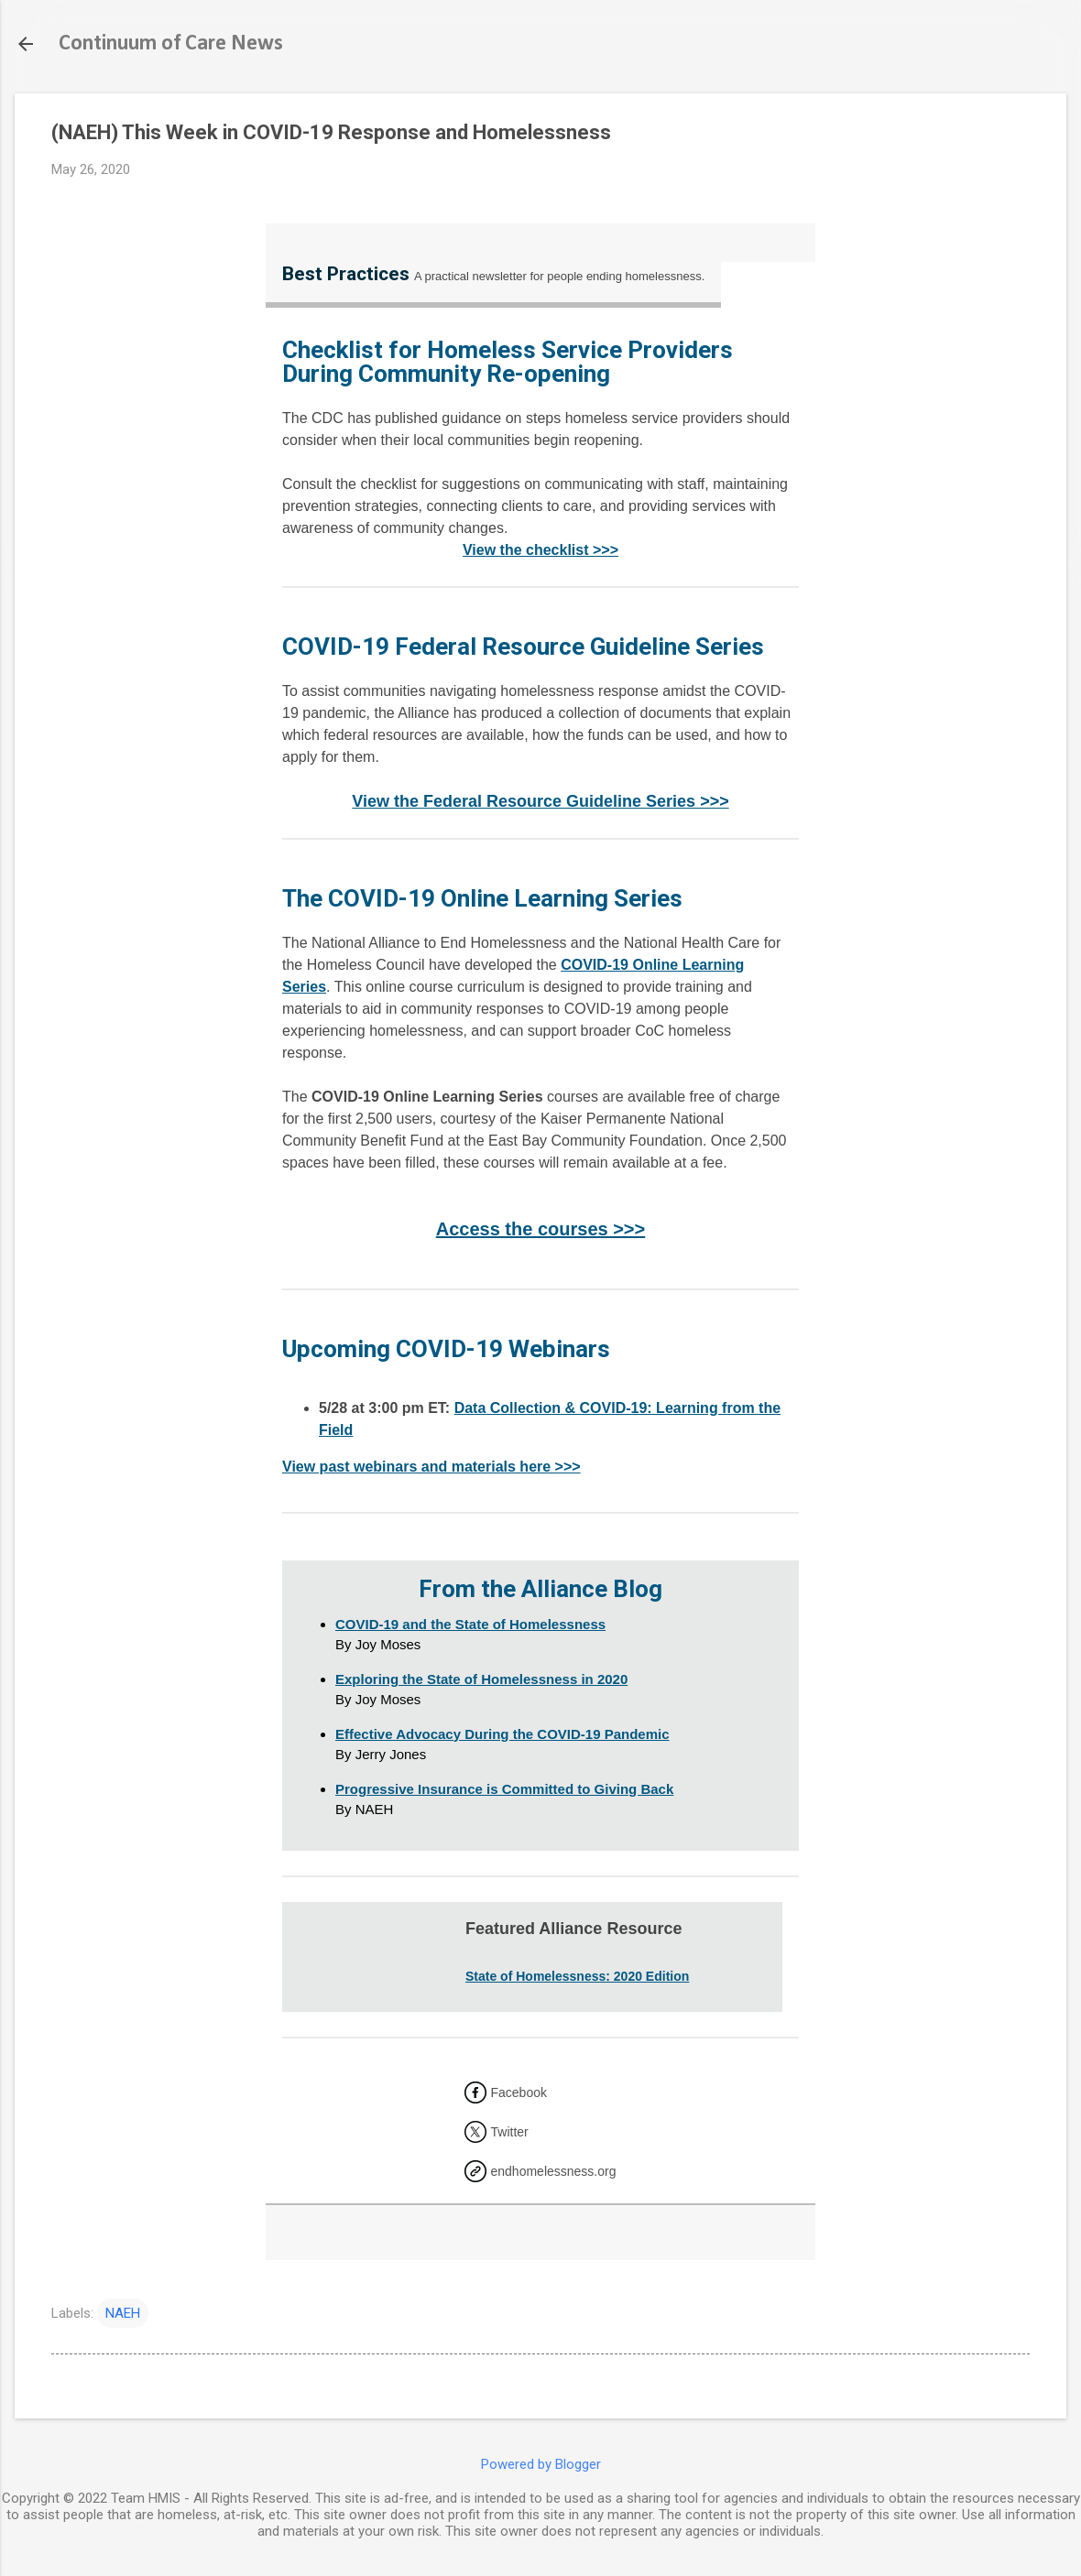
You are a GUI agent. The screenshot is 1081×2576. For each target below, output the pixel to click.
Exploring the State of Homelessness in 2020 (481, 1679)
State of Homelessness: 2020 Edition (577, 1976)
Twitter (510, 2132)
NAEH (122, 2313)
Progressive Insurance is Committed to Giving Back (504, 1789)
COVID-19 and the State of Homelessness (470, 1624)
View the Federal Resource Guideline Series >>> (540, 801)
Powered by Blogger (541, 2464)
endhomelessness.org (554, 2171)
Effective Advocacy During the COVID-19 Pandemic (502, 1734)
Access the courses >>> (540, 1229)
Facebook (519, 2092)
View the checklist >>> (540, 550)
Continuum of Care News (171, 44)
